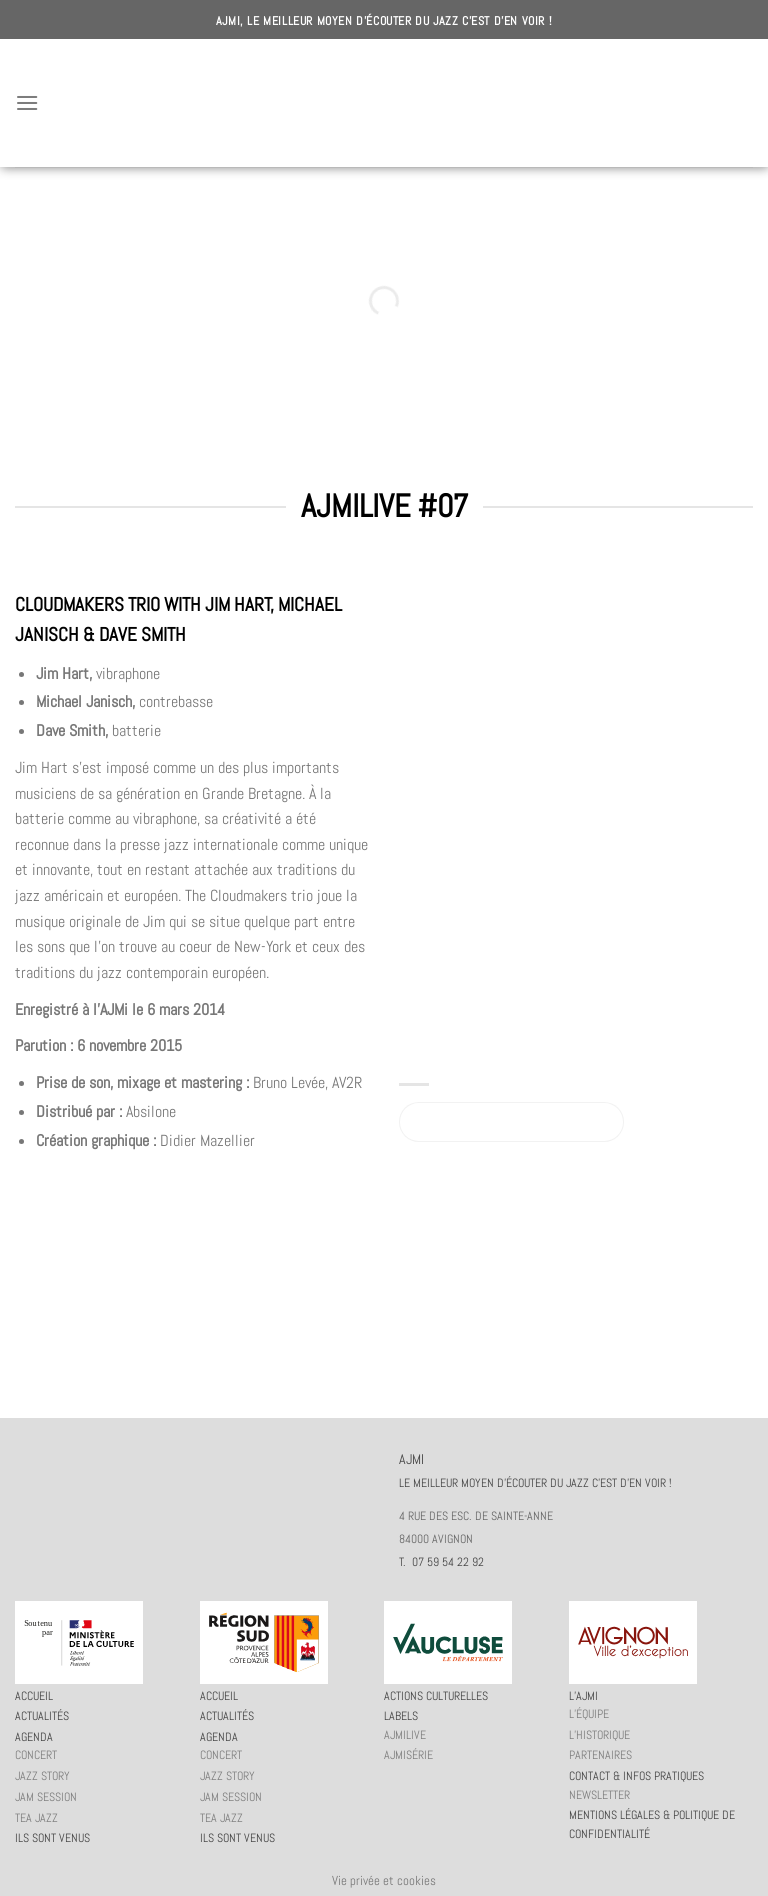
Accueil (34, 1696)
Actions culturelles (436, 1696)
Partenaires (600, 1755)
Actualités (42, 1716)
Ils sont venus (52, 1838)
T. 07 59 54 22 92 (441, 1562)
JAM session (46, 1797)
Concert (36, 1755)
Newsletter (599, 1795)
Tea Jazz (36, 1818)
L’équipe (589, 1714)
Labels (401, 1716)
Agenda (34, 1737)
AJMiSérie (408, 1755)
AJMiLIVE (405, 1735)
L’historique (599, 1735)
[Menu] (27, 102)
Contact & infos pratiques (636, 1776)
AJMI (384, 103)
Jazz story (42, 1776)
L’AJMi (583, 1696)
